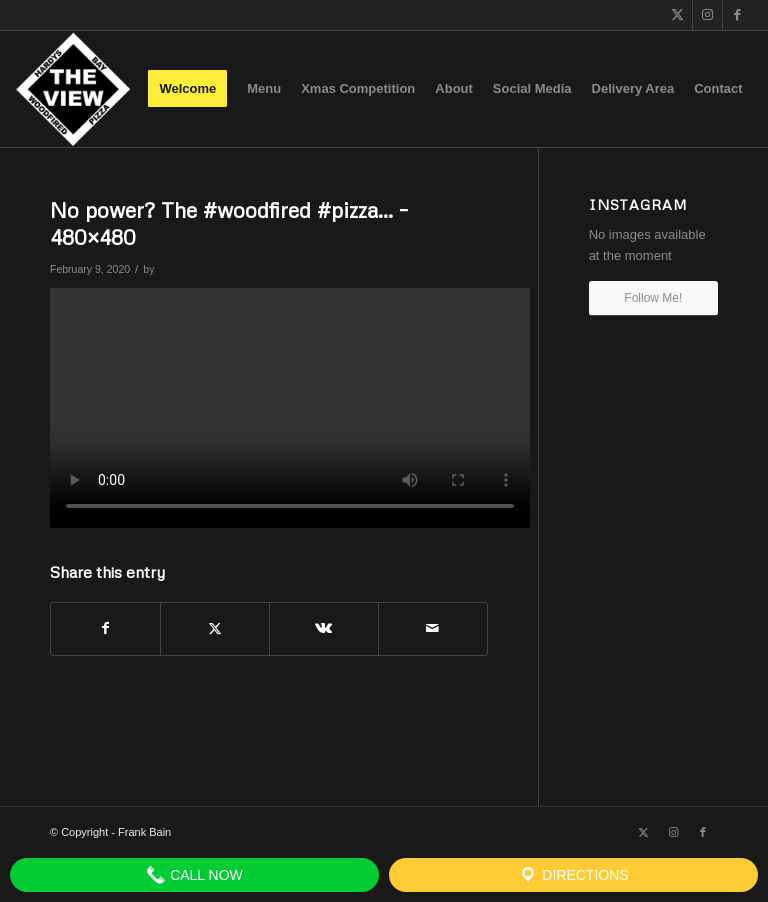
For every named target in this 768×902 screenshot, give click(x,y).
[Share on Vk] (324, 628)
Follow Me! (653, 298)
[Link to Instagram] (707, 15)
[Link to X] (677, 15)
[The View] (72, 89)
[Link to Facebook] (738, 15)
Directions (573, 875)
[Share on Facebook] (105, 628)
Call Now (194, 875)
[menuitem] (187, 89)
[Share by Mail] (433, 628)
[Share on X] (215, 628)
